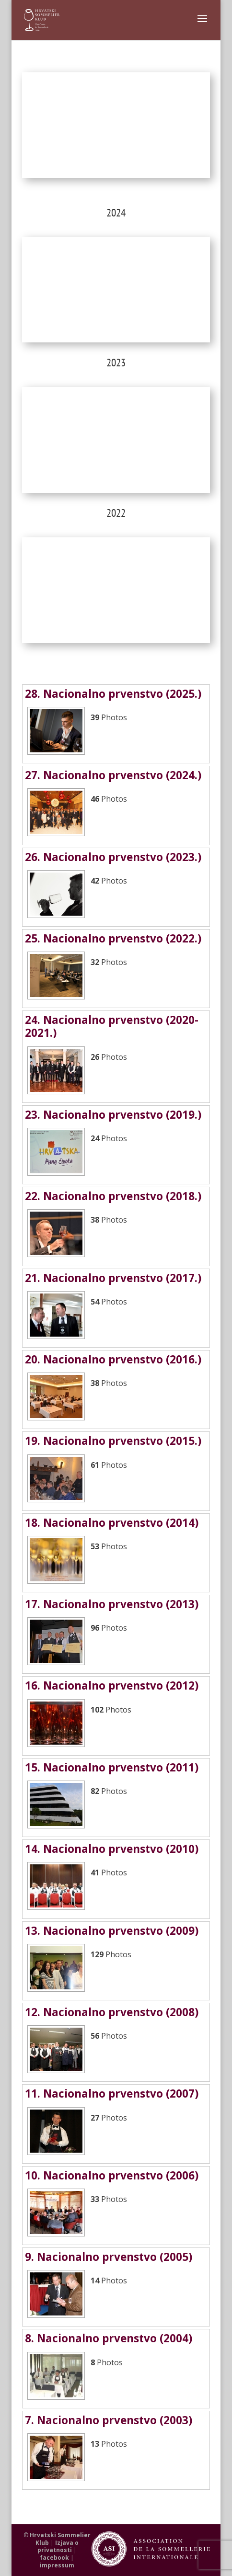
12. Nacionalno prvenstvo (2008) (111, 2012)
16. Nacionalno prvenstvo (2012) (111, 1685)
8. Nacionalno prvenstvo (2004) (108, 2338)
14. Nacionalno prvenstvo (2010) (111, 1848)
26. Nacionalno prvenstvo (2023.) (113, 857)
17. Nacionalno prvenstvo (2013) (111, 1604)
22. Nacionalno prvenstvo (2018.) (113, 1196)
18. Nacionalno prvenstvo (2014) (111, 1522)
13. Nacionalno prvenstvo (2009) (111, 1930)
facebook (54, 2557)
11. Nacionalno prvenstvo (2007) (111, 2093)
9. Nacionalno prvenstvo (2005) (108, 2256)
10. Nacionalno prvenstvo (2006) (111, 2175)
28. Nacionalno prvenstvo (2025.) (113, 693)
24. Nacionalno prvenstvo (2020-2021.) (111, 1026)
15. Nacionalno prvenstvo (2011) (111, 1767)
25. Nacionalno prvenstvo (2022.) (113, 938)
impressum (57, 2565)
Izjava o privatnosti (58, 2546)
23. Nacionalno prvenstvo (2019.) (113, 1114)
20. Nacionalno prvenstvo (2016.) (113, 1359)
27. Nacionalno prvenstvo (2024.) (113, 775)
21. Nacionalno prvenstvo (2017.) (113, 1278)
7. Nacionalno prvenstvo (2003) (108, 2420)
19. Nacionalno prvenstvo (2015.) (113, 1440)
